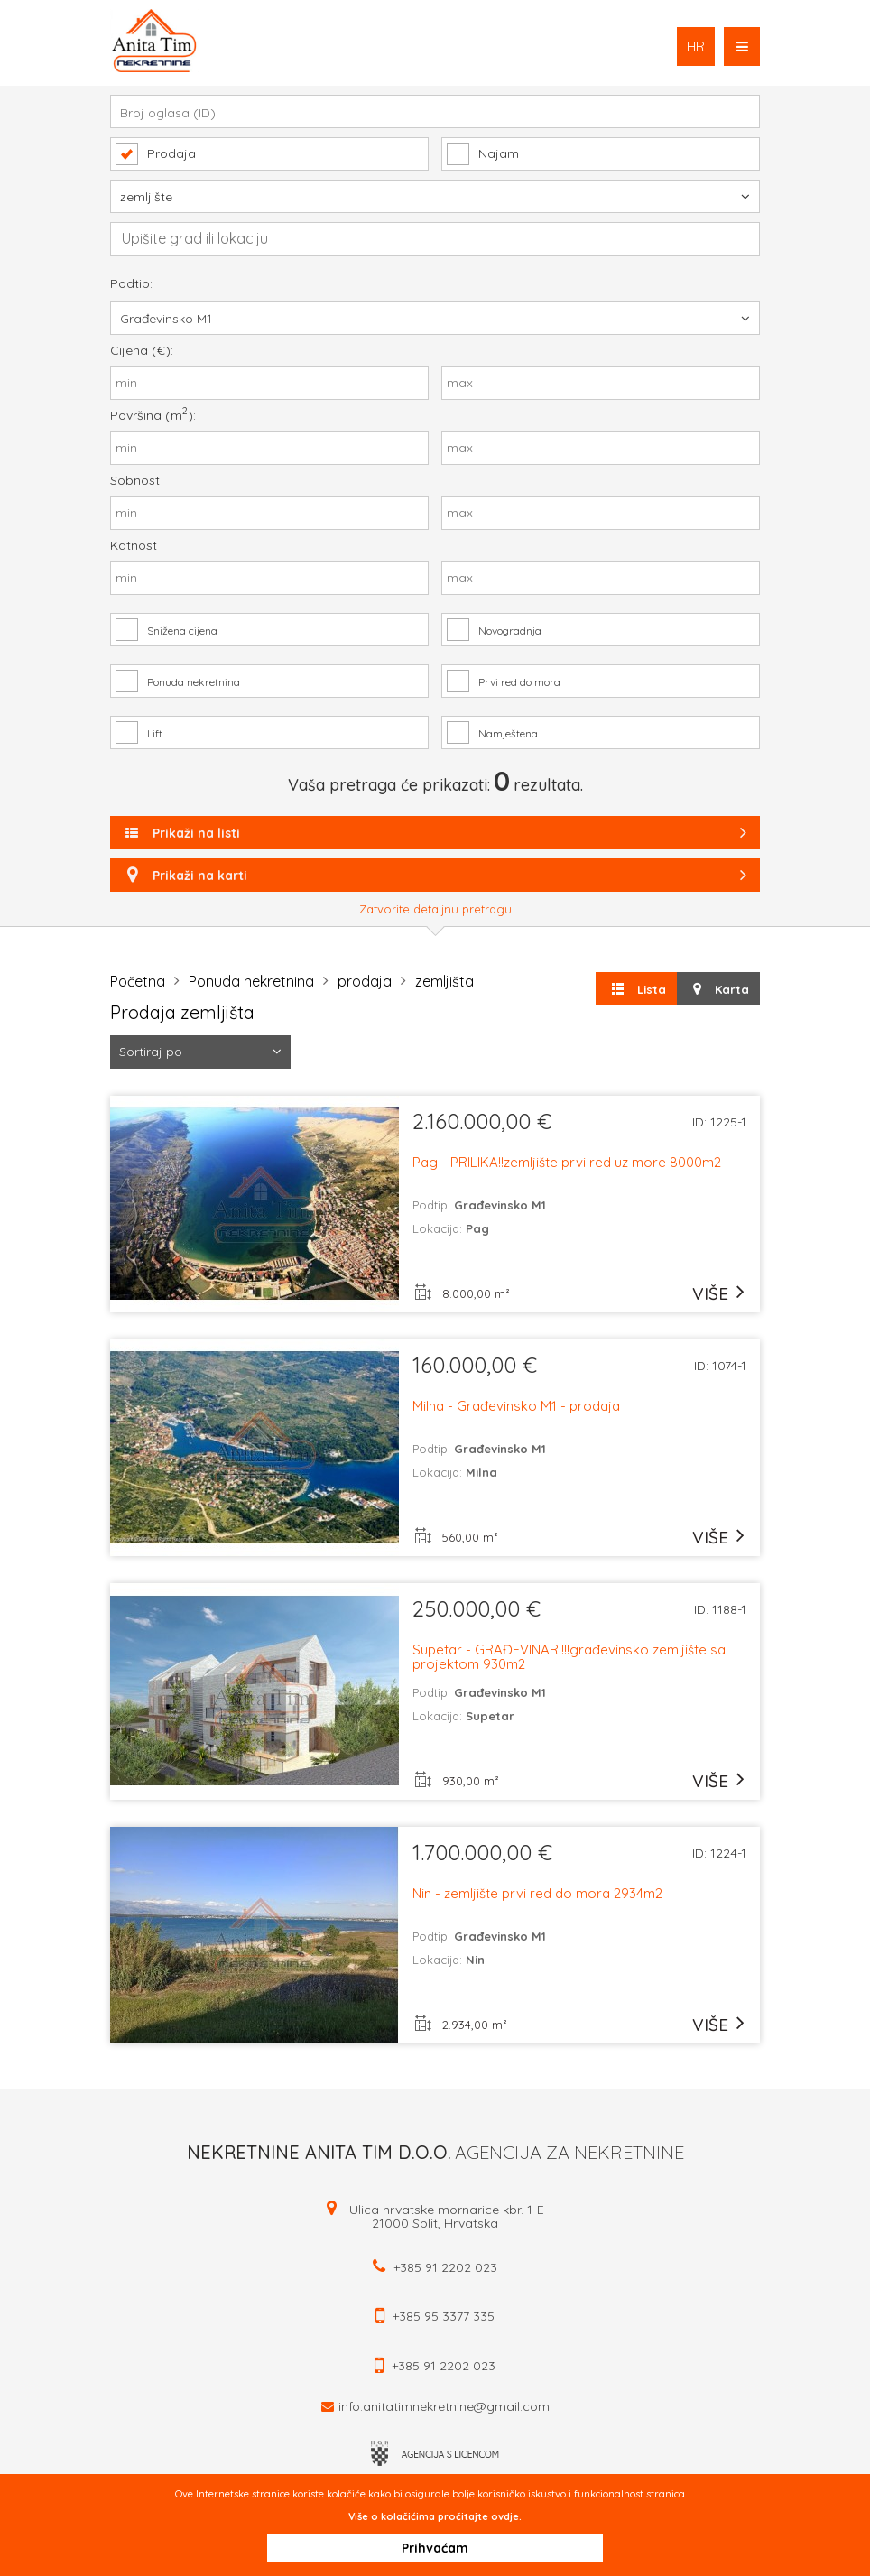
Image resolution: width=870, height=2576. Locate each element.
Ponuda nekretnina (251, 981)
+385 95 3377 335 (444, 2316)
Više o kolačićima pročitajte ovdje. (435, 2516)
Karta (718, 989)
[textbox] (444, 237)
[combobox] (435, 239)
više (710, 1293)
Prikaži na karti (435, 875)
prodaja (365, 981)
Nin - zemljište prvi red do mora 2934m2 (537, 1894)
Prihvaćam (435, 2548)
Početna (137, 981)
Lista (636, 988)
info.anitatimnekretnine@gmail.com (444, 2406)
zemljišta (444, 981)
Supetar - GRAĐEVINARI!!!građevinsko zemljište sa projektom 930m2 (569, 1657)
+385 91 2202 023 (445, 2267)
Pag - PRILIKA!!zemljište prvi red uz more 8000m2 (566, 1163)
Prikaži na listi (437, 832)
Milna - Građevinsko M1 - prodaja (516, 1406)
